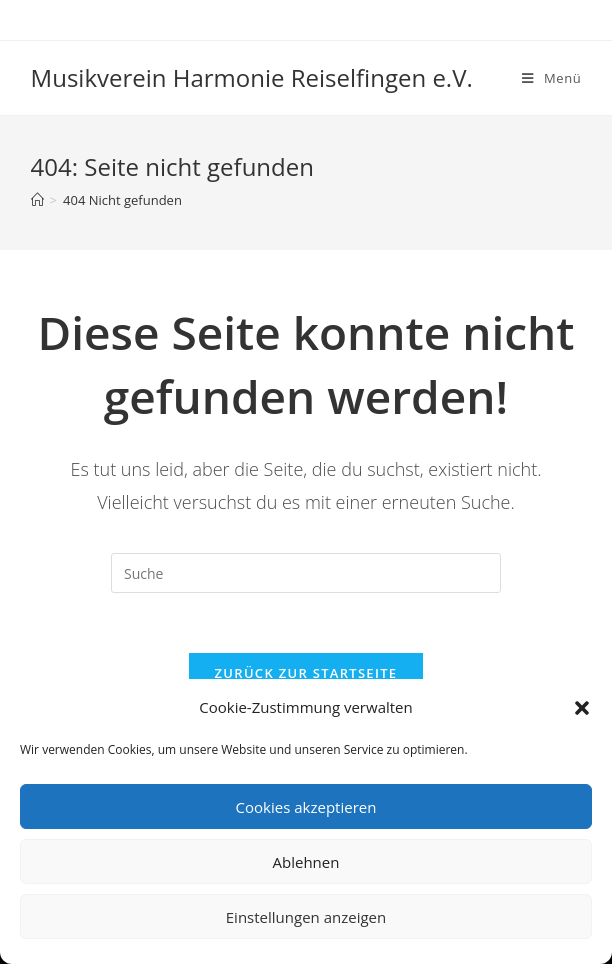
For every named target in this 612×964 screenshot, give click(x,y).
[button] (582, 708)
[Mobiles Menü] (551, 78)
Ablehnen (306, 862)
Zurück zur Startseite (306, 673)
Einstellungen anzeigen (306, 917)
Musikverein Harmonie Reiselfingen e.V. (252, 77)
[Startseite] (37, 200)
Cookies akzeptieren (306, 807)
